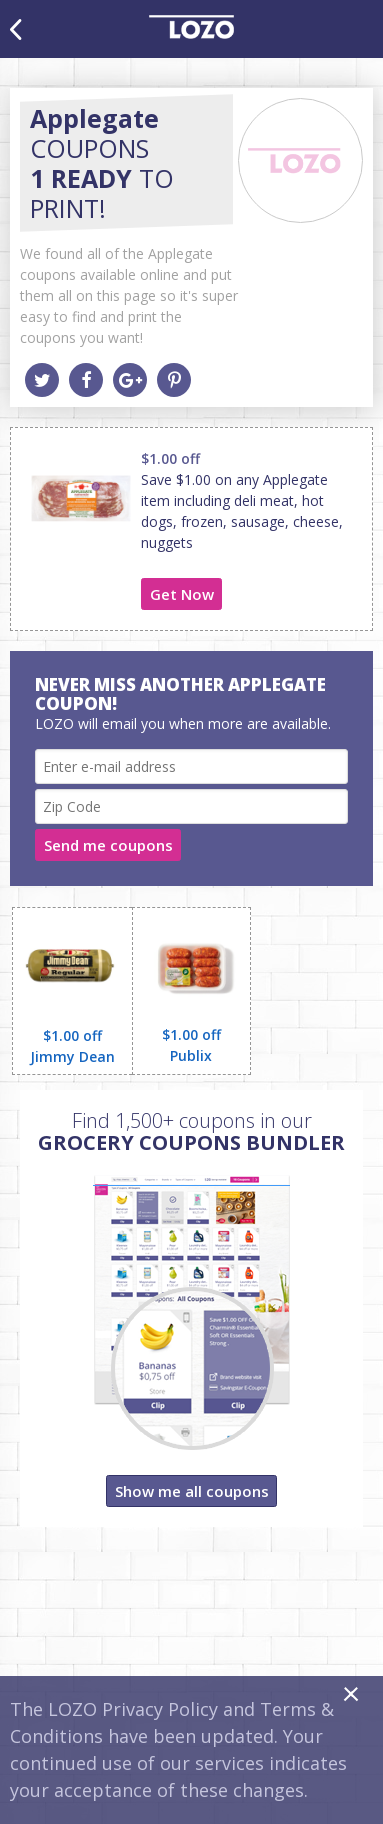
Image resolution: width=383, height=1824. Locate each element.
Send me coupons (108, 845)
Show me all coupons (192, 1491)
